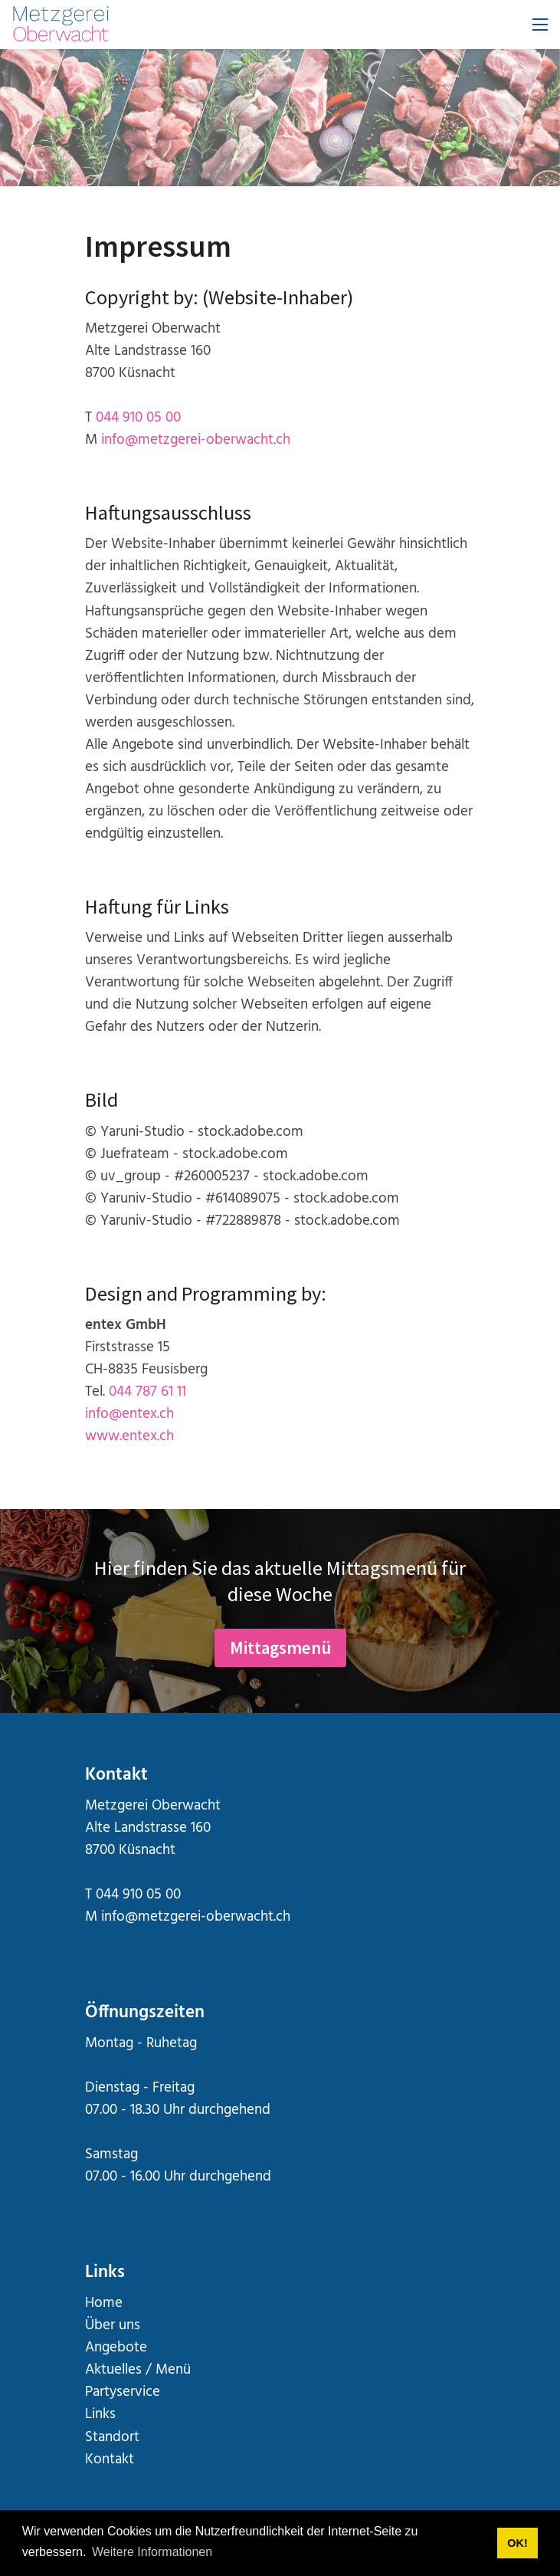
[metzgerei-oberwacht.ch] (60, 25)
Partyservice (122, 2392)
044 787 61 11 (147, 1392)
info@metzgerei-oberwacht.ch (195, 440)
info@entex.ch (129, 1414)
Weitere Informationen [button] (152, 2551)
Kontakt (109, 2460)
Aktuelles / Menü (138, 2370)
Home (104, 2303)
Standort (112, 2438)
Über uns (112, 2326)
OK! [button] (517, 2543)
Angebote (116, 2348)
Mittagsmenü (280, 1647)
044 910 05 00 (138, 418)
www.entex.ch (129, 1437)
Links (100, 2415)
